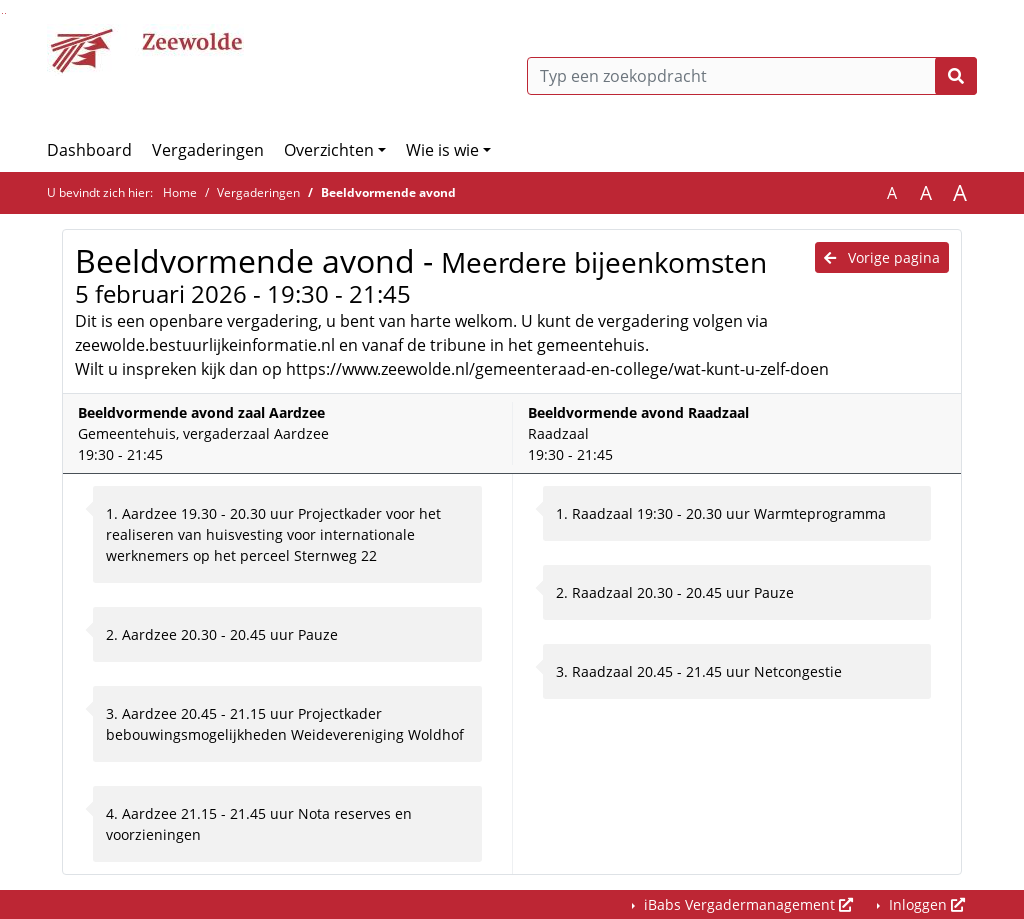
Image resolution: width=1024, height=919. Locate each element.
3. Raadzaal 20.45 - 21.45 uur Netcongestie (699, 671)
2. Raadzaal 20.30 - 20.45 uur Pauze (675, 592)
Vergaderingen (208, 150)
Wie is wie (442, 150)
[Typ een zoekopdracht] (752, 76)
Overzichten (329, 150)
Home (180, 192)
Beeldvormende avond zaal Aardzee (201, 412)
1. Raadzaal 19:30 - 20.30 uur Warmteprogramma (721, 513)
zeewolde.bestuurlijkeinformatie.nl (205, 345)
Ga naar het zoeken (2, 13)
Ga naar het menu (5, 13)
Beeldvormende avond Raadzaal (638, 412)
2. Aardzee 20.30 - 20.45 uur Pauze (222, 634)
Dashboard (89, 150)
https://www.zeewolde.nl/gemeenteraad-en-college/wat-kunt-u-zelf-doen (557, 369)
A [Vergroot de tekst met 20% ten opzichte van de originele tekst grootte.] (926, 193)
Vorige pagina (882, 257)
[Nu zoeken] (956, 76)
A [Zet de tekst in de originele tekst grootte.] (892, 193)
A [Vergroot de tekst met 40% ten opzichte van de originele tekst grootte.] (960, 193)
